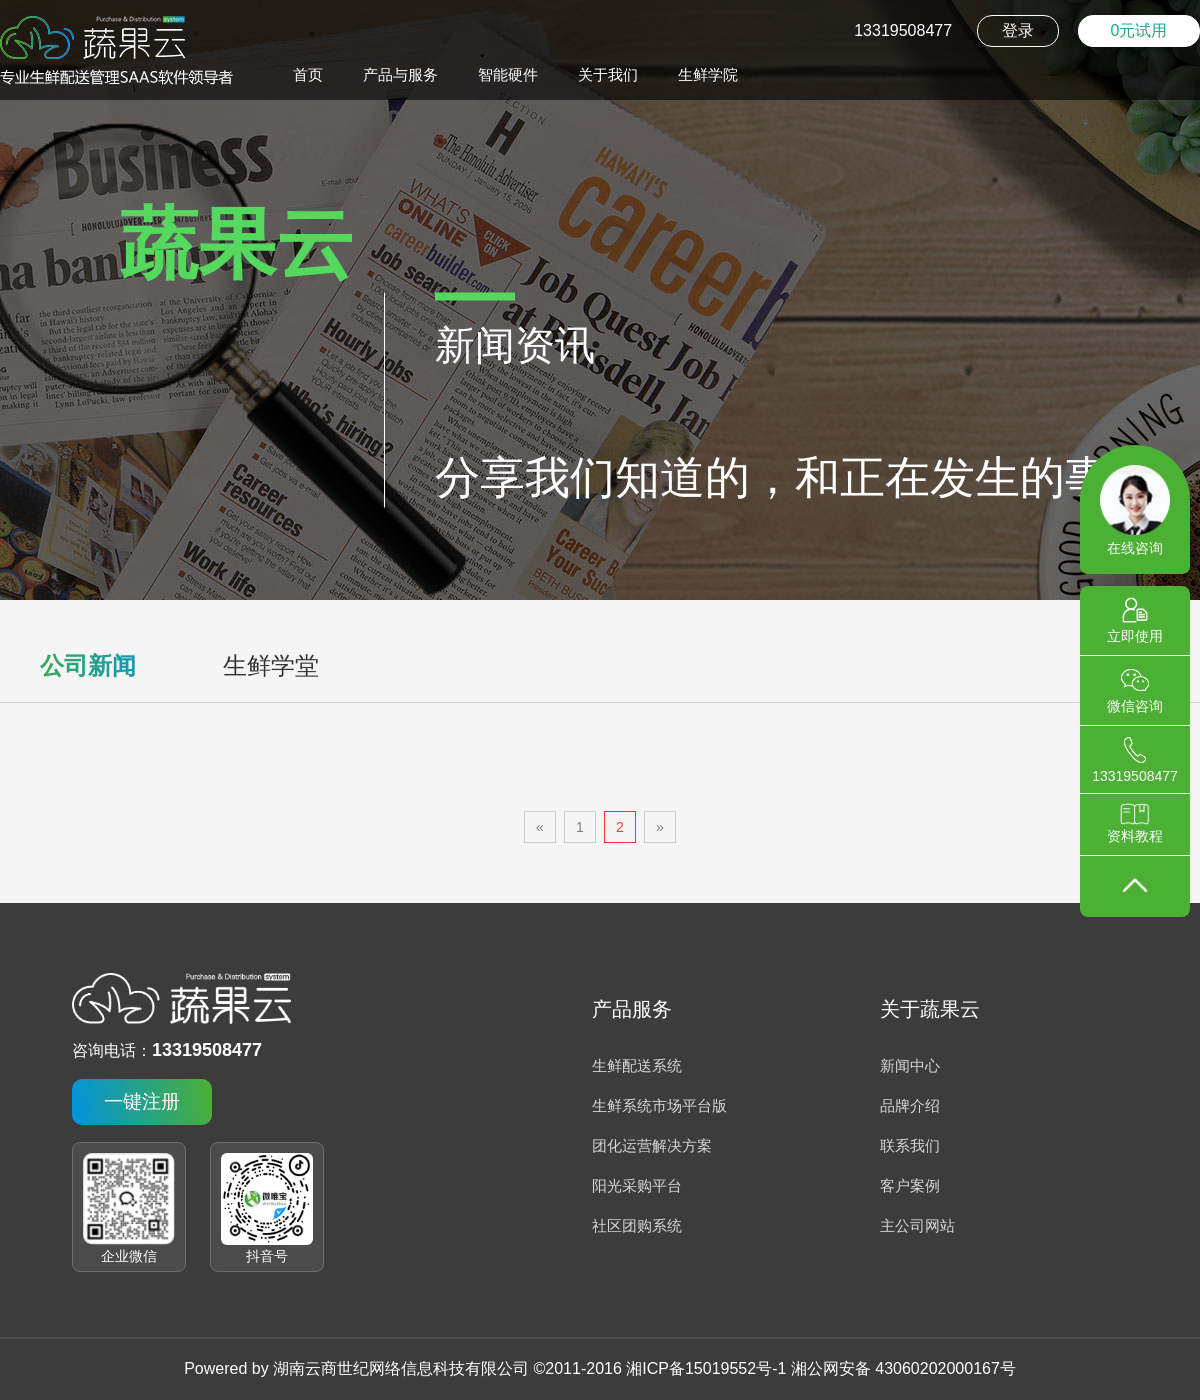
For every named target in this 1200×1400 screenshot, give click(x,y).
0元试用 (1139, 30)
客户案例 (910, 1185)
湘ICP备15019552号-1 (706, 1368)
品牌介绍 (910, 1105)
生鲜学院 (708, 74)
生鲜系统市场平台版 (659, 1105)
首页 (308, 74)
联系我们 (910, 1145)
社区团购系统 (637, 1225)
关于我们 (608, 74)
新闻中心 (910, 1065)
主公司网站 (917, 1225)
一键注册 (142, 1101)
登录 (1018, 30)
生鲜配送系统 (637, 1065)
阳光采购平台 (637, 1185)
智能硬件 (508, 74)
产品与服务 (400, 74)
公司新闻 (88, 665)
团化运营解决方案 (652, 1145)
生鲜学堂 (271, 665)
